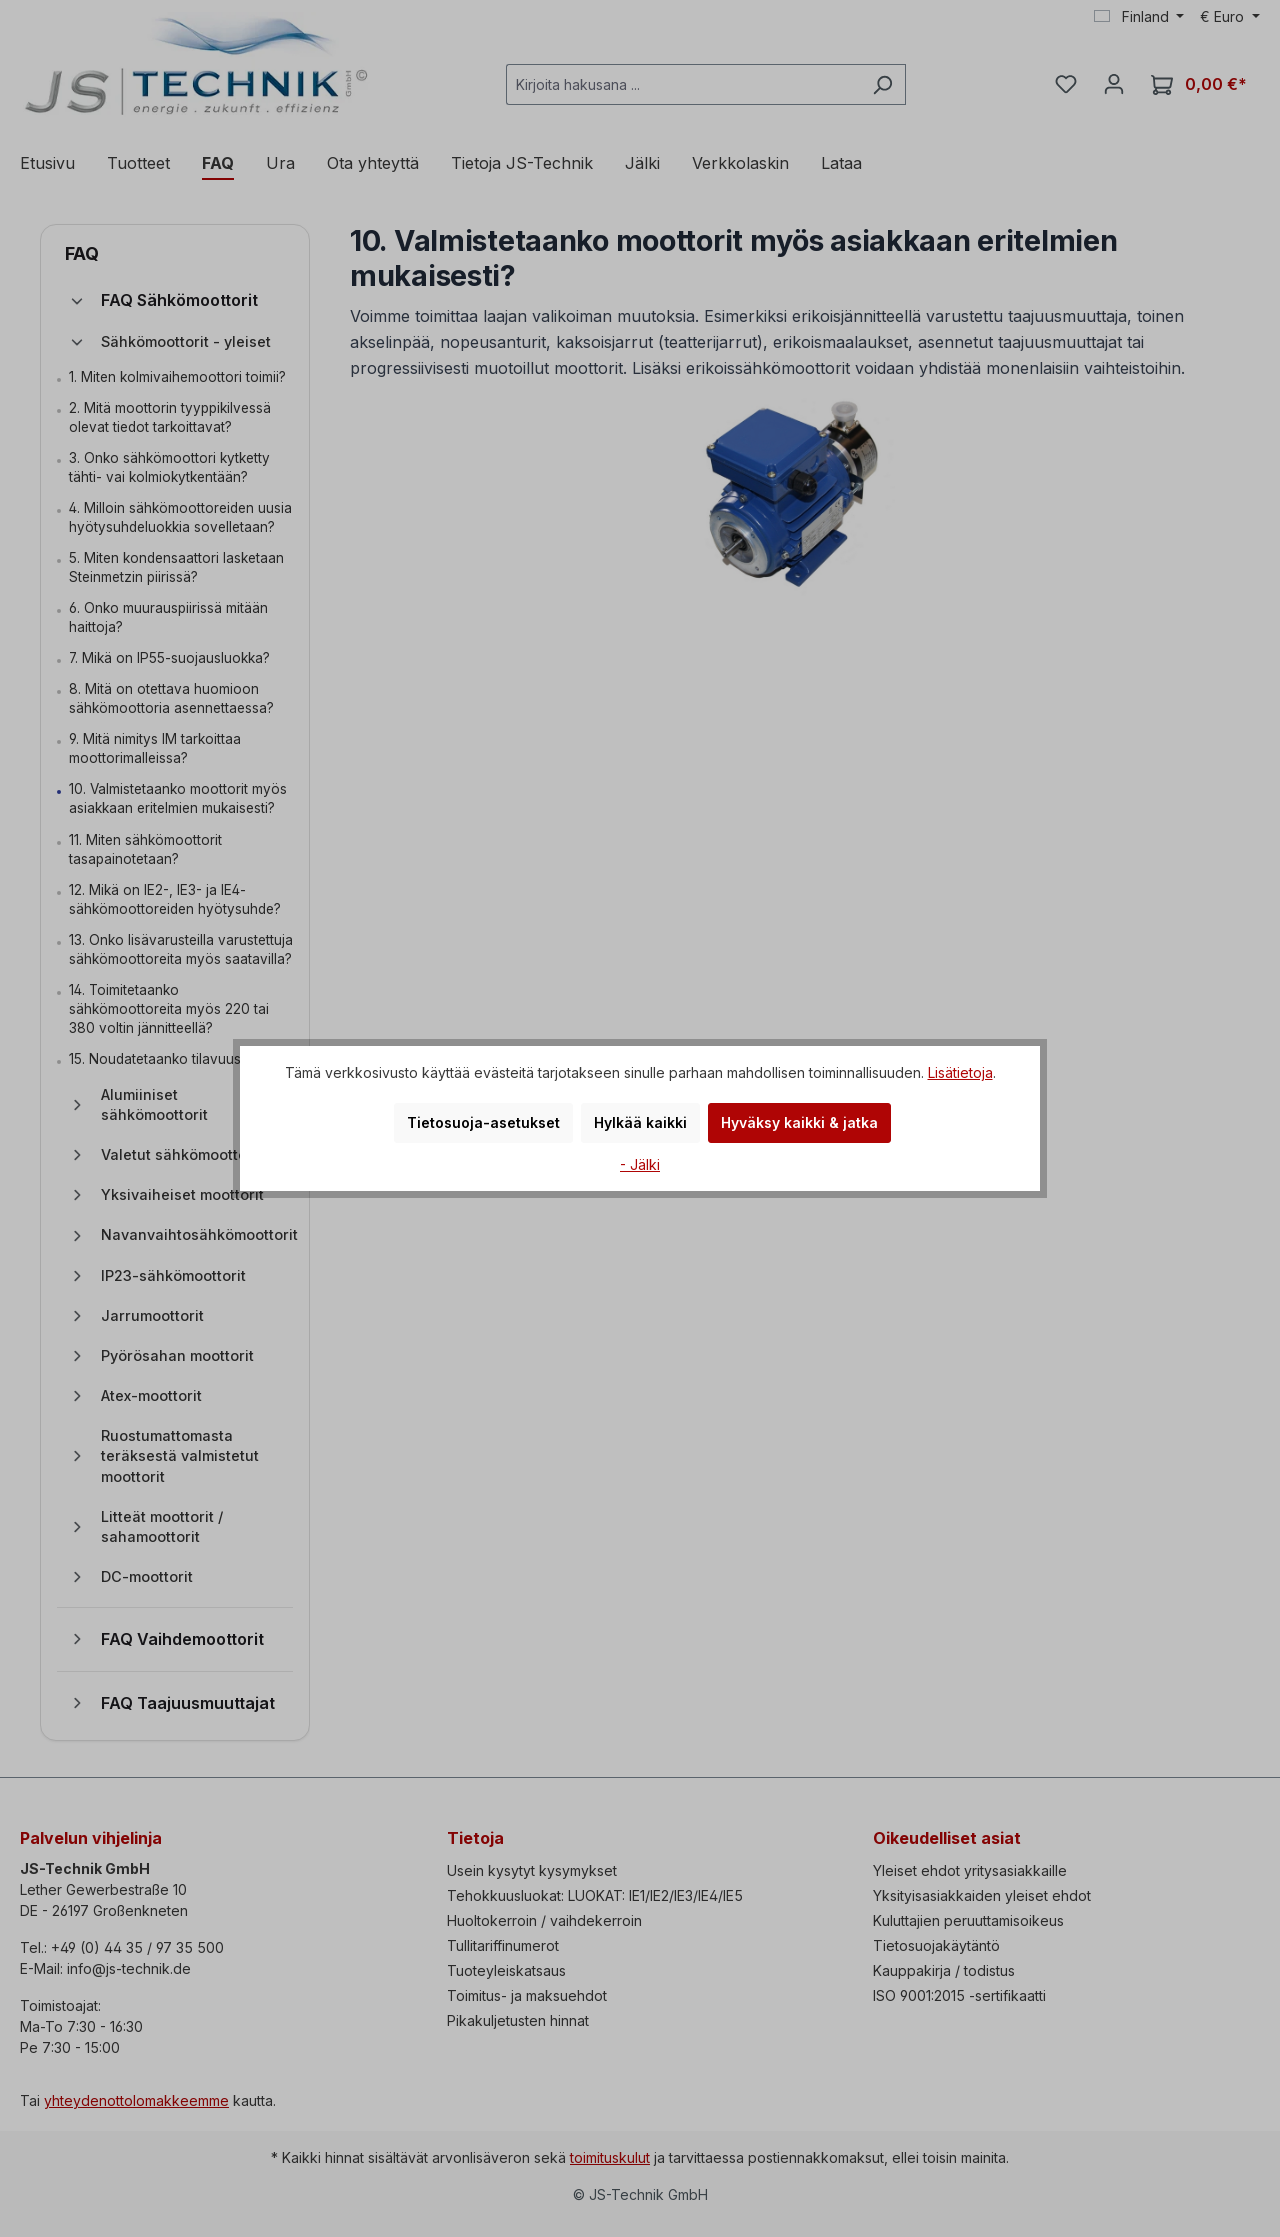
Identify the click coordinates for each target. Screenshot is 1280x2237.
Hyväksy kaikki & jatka (799, 1122)
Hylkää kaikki (640, 1122)
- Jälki (640, 1164)
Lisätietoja (960, 1072)
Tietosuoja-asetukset (483, 1122)
